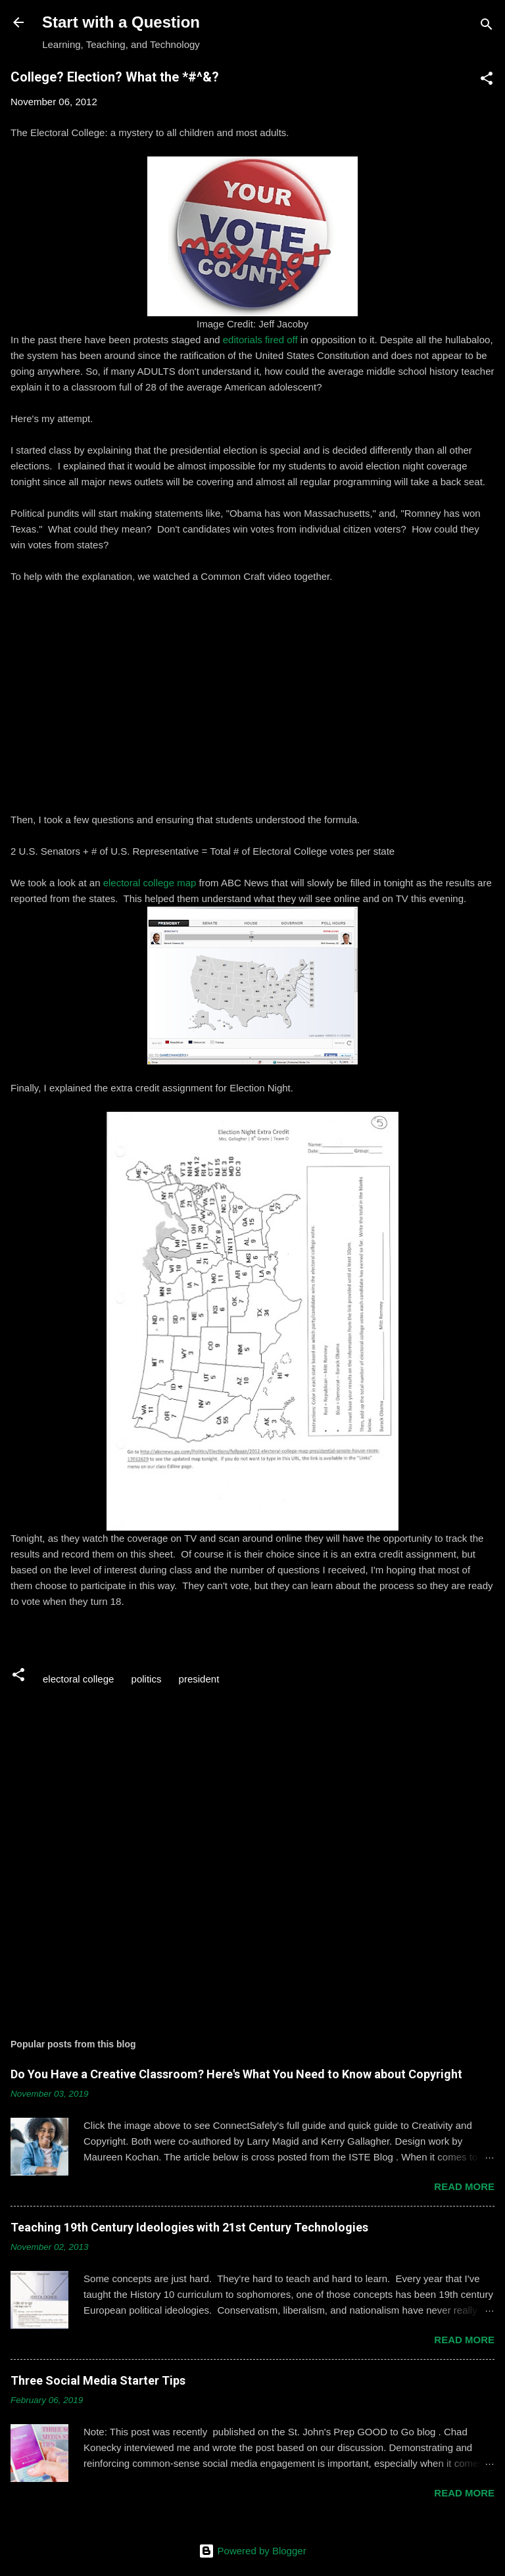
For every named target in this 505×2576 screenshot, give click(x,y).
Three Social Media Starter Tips (98, 2380)
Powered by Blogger (252, 2550)
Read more (464, 2186)
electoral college (78, 1678)
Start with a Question (121, 22)
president (199, 1678)
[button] (486, 80)
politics (147, 1678)
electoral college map (150, 882)
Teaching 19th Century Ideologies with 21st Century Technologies (189, 2227)
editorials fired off (260, 339)
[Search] (486, 27)
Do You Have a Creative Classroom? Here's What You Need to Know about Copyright (236, 2074)
